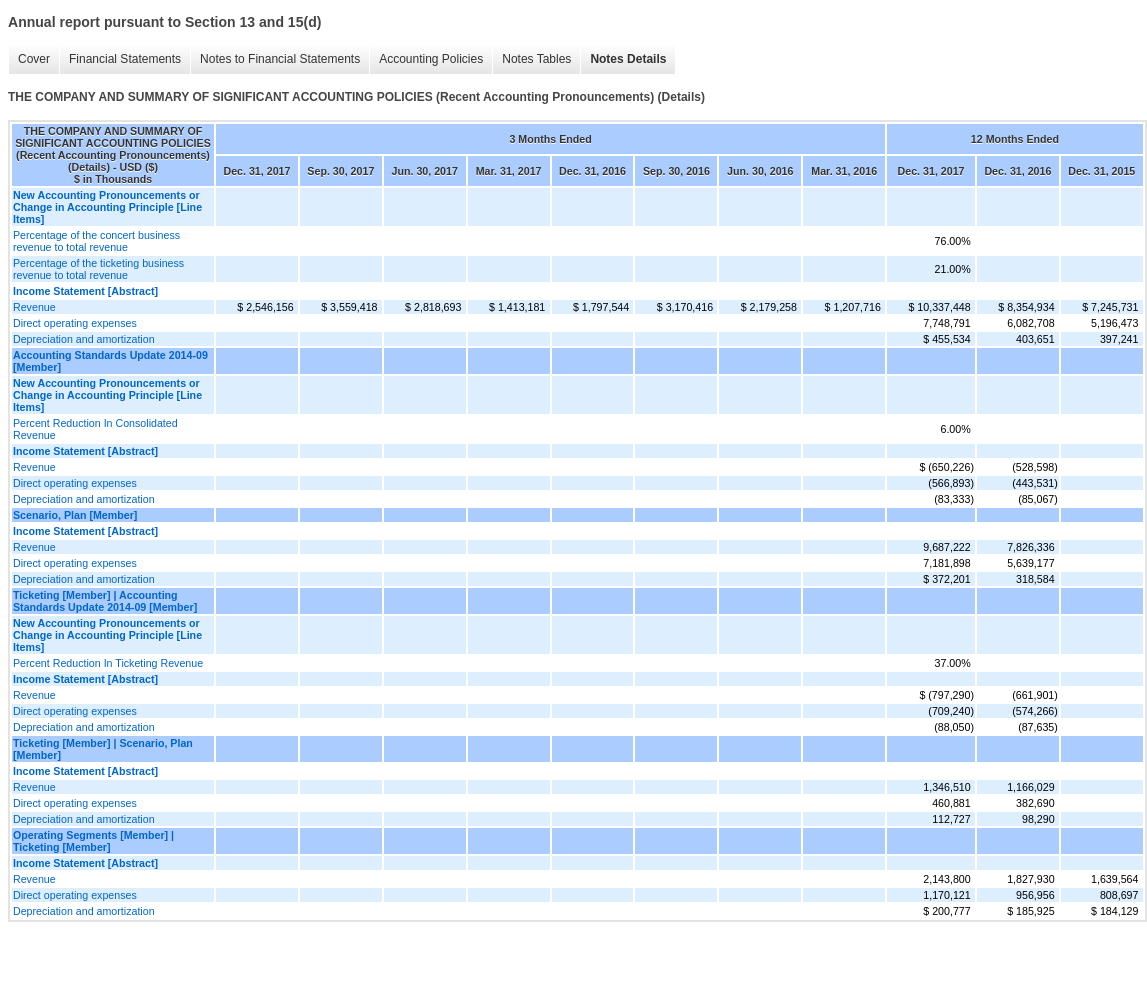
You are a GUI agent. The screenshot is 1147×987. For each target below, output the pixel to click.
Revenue (34, 307)
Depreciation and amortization (84, 339)
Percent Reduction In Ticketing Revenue (108, 663)
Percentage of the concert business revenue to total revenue (96, 241)
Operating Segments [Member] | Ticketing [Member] (93, 841)
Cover (34, 59)
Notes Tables (536, 59)
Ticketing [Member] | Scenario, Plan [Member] (103, 749)
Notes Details (628, 59)
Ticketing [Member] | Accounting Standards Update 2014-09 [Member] (105, 601)
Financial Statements (125, 59)
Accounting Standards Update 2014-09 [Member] (110, 361)
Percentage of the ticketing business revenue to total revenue (98, 269)
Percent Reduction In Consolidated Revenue (95, 429)
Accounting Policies (431, 59)
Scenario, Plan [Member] (75, 515)
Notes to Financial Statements (280, 59)
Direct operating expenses (75, 323)
